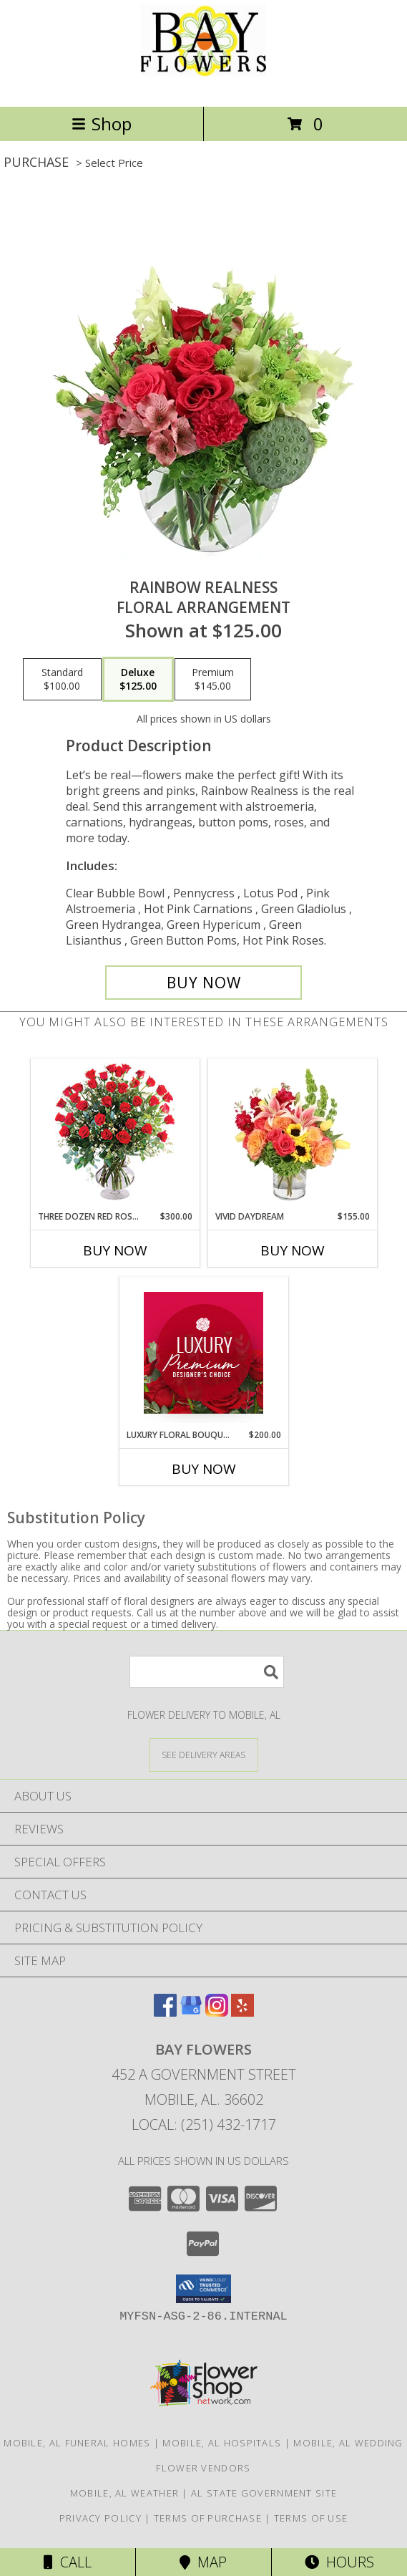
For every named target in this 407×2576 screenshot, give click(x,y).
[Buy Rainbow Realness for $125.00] (203, 982)
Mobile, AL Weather (124, 2492)
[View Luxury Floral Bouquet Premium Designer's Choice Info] (203, 1353)
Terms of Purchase (208, 2518)
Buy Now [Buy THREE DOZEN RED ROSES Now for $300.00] (115, 1250)
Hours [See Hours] (339, 2562)
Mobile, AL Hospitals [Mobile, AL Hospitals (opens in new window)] (221, 2442)
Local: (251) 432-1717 (204, 2124)
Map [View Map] (203, 2562)
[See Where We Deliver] (203, 1754)
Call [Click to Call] (68, 2562)
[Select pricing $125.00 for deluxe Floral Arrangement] (138, 679)
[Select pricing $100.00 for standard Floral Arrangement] (62, 679)
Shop (102, 123)
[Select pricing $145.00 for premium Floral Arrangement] (212, 679)
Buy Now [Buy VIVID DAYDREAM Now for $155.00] (292, 1250)
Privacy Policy (100, 2518)
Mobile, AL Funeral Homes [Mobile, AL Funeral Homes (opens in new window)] (77, 2442)
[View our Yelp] (242, 2012)
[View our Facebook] (165, 2012)
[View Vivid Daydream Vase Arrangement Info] (292, 1134)
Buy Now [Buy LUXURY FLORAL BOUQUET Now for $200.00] (204, 1469)
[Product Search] (206, 1672)
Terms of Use (311, 2518)
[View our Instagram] (216, 2012)
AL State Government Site (264, 2492)
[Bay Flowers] (203, 85)
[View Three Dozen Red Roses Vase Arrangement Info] (115, 1134)
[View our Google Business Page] (191, 2012)
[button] (203, 2288)
